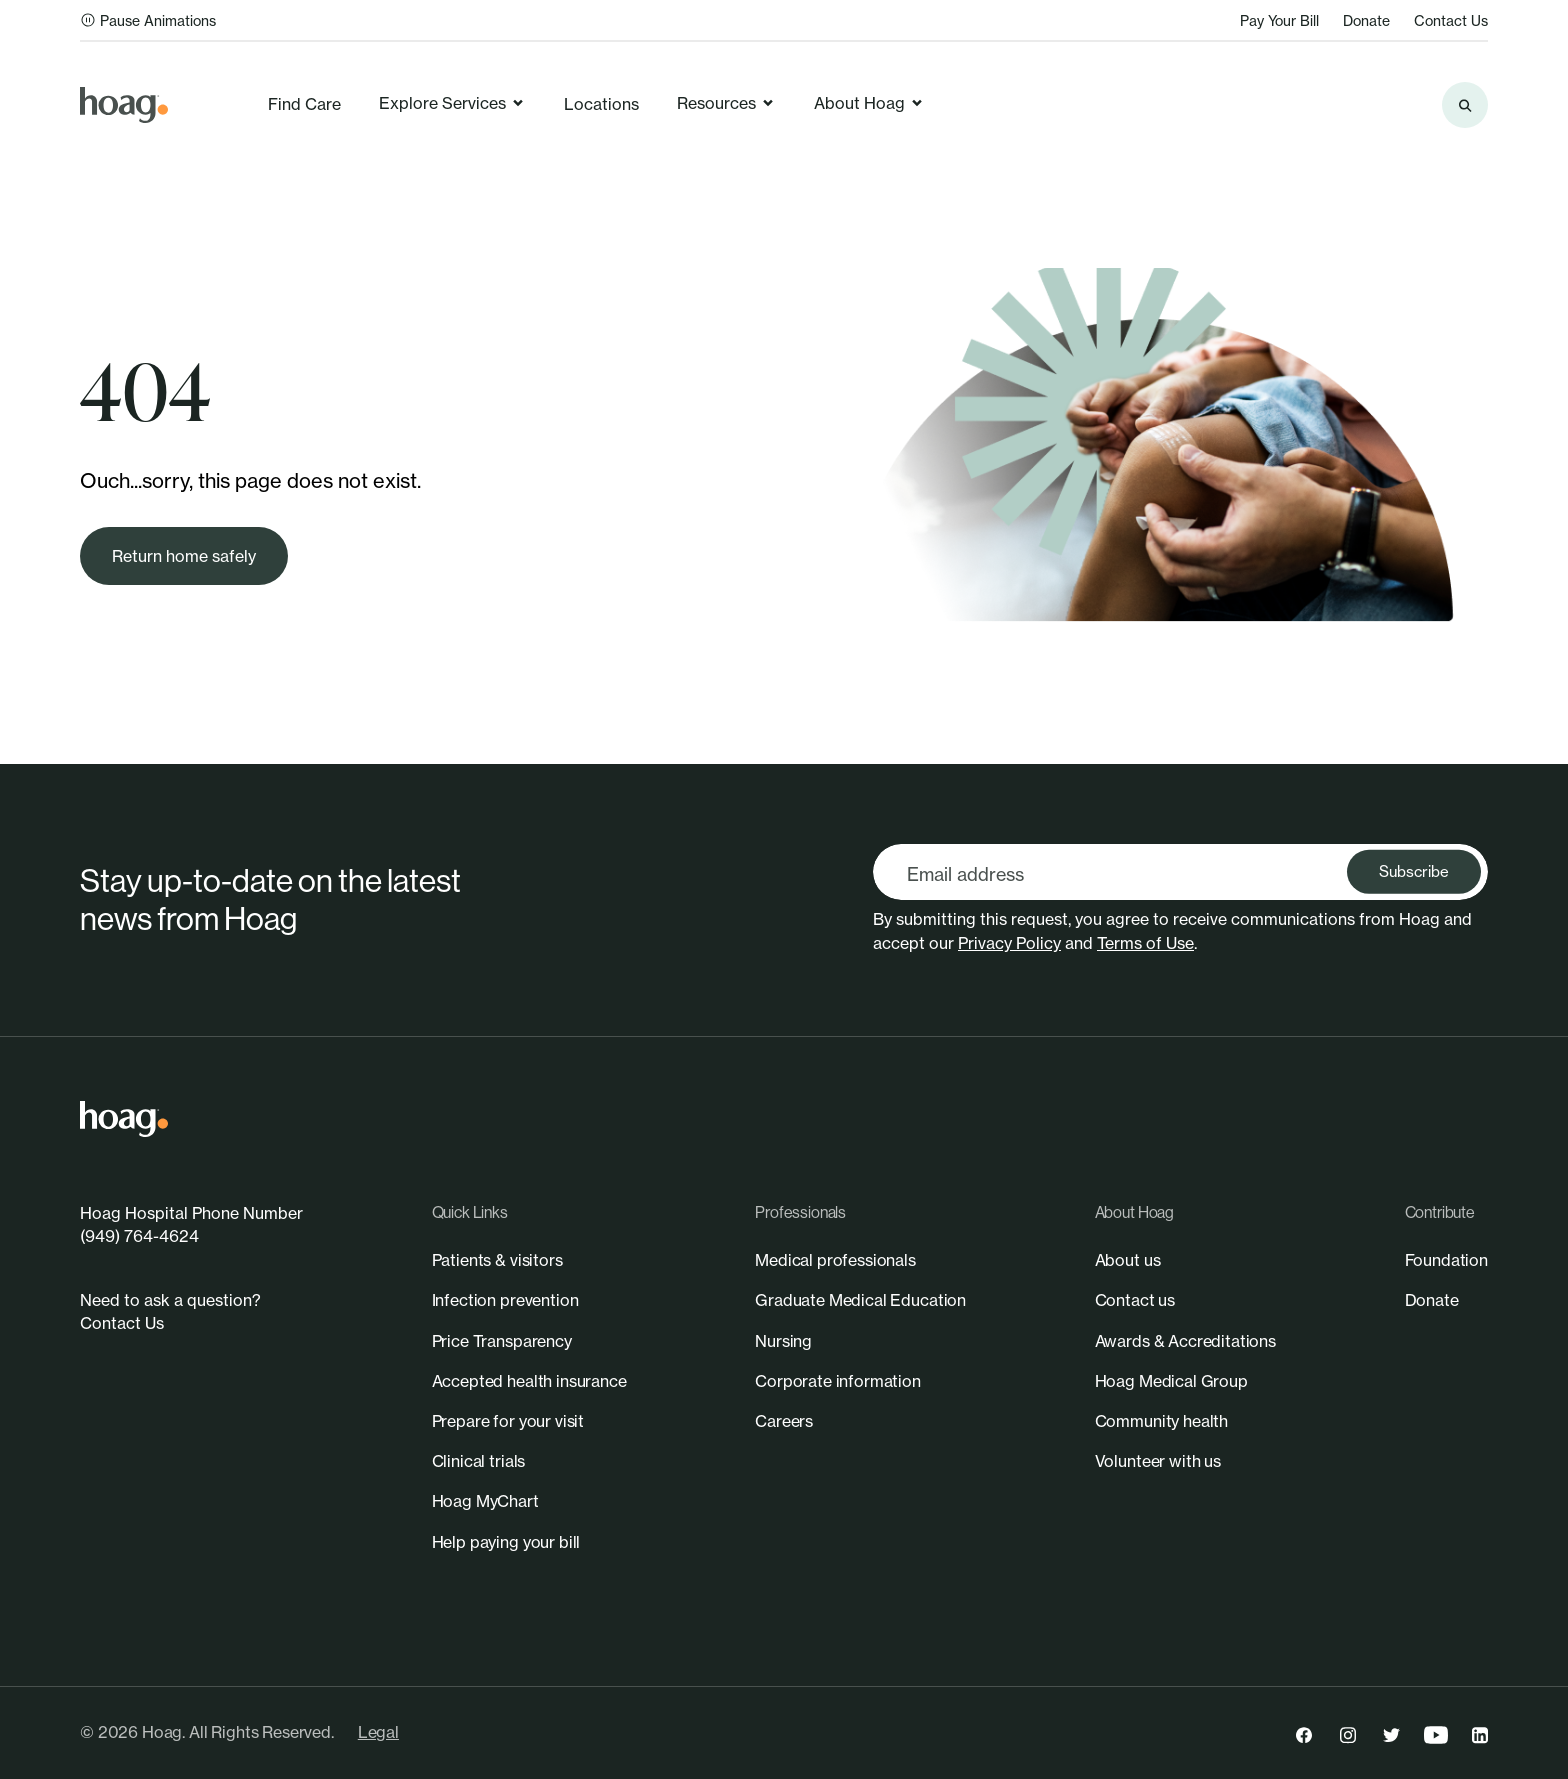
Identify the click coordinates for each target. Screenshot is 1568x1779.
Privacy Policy (1009, 943)
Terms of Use (1145, 943)
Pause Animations (148, 20)
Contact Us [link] (1451, 20)
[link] (124, 105)
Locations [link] (601, 104)
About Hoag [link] (869, 103)
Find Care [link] (304, 104)
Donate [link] (1366, 20)
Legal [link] (378, 1732)
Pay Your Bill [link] (1279, 20)
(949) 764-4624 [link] (139, 1236)
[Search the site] (1465, 105)
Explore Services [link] (452, 103)
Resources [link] (726, 103)
